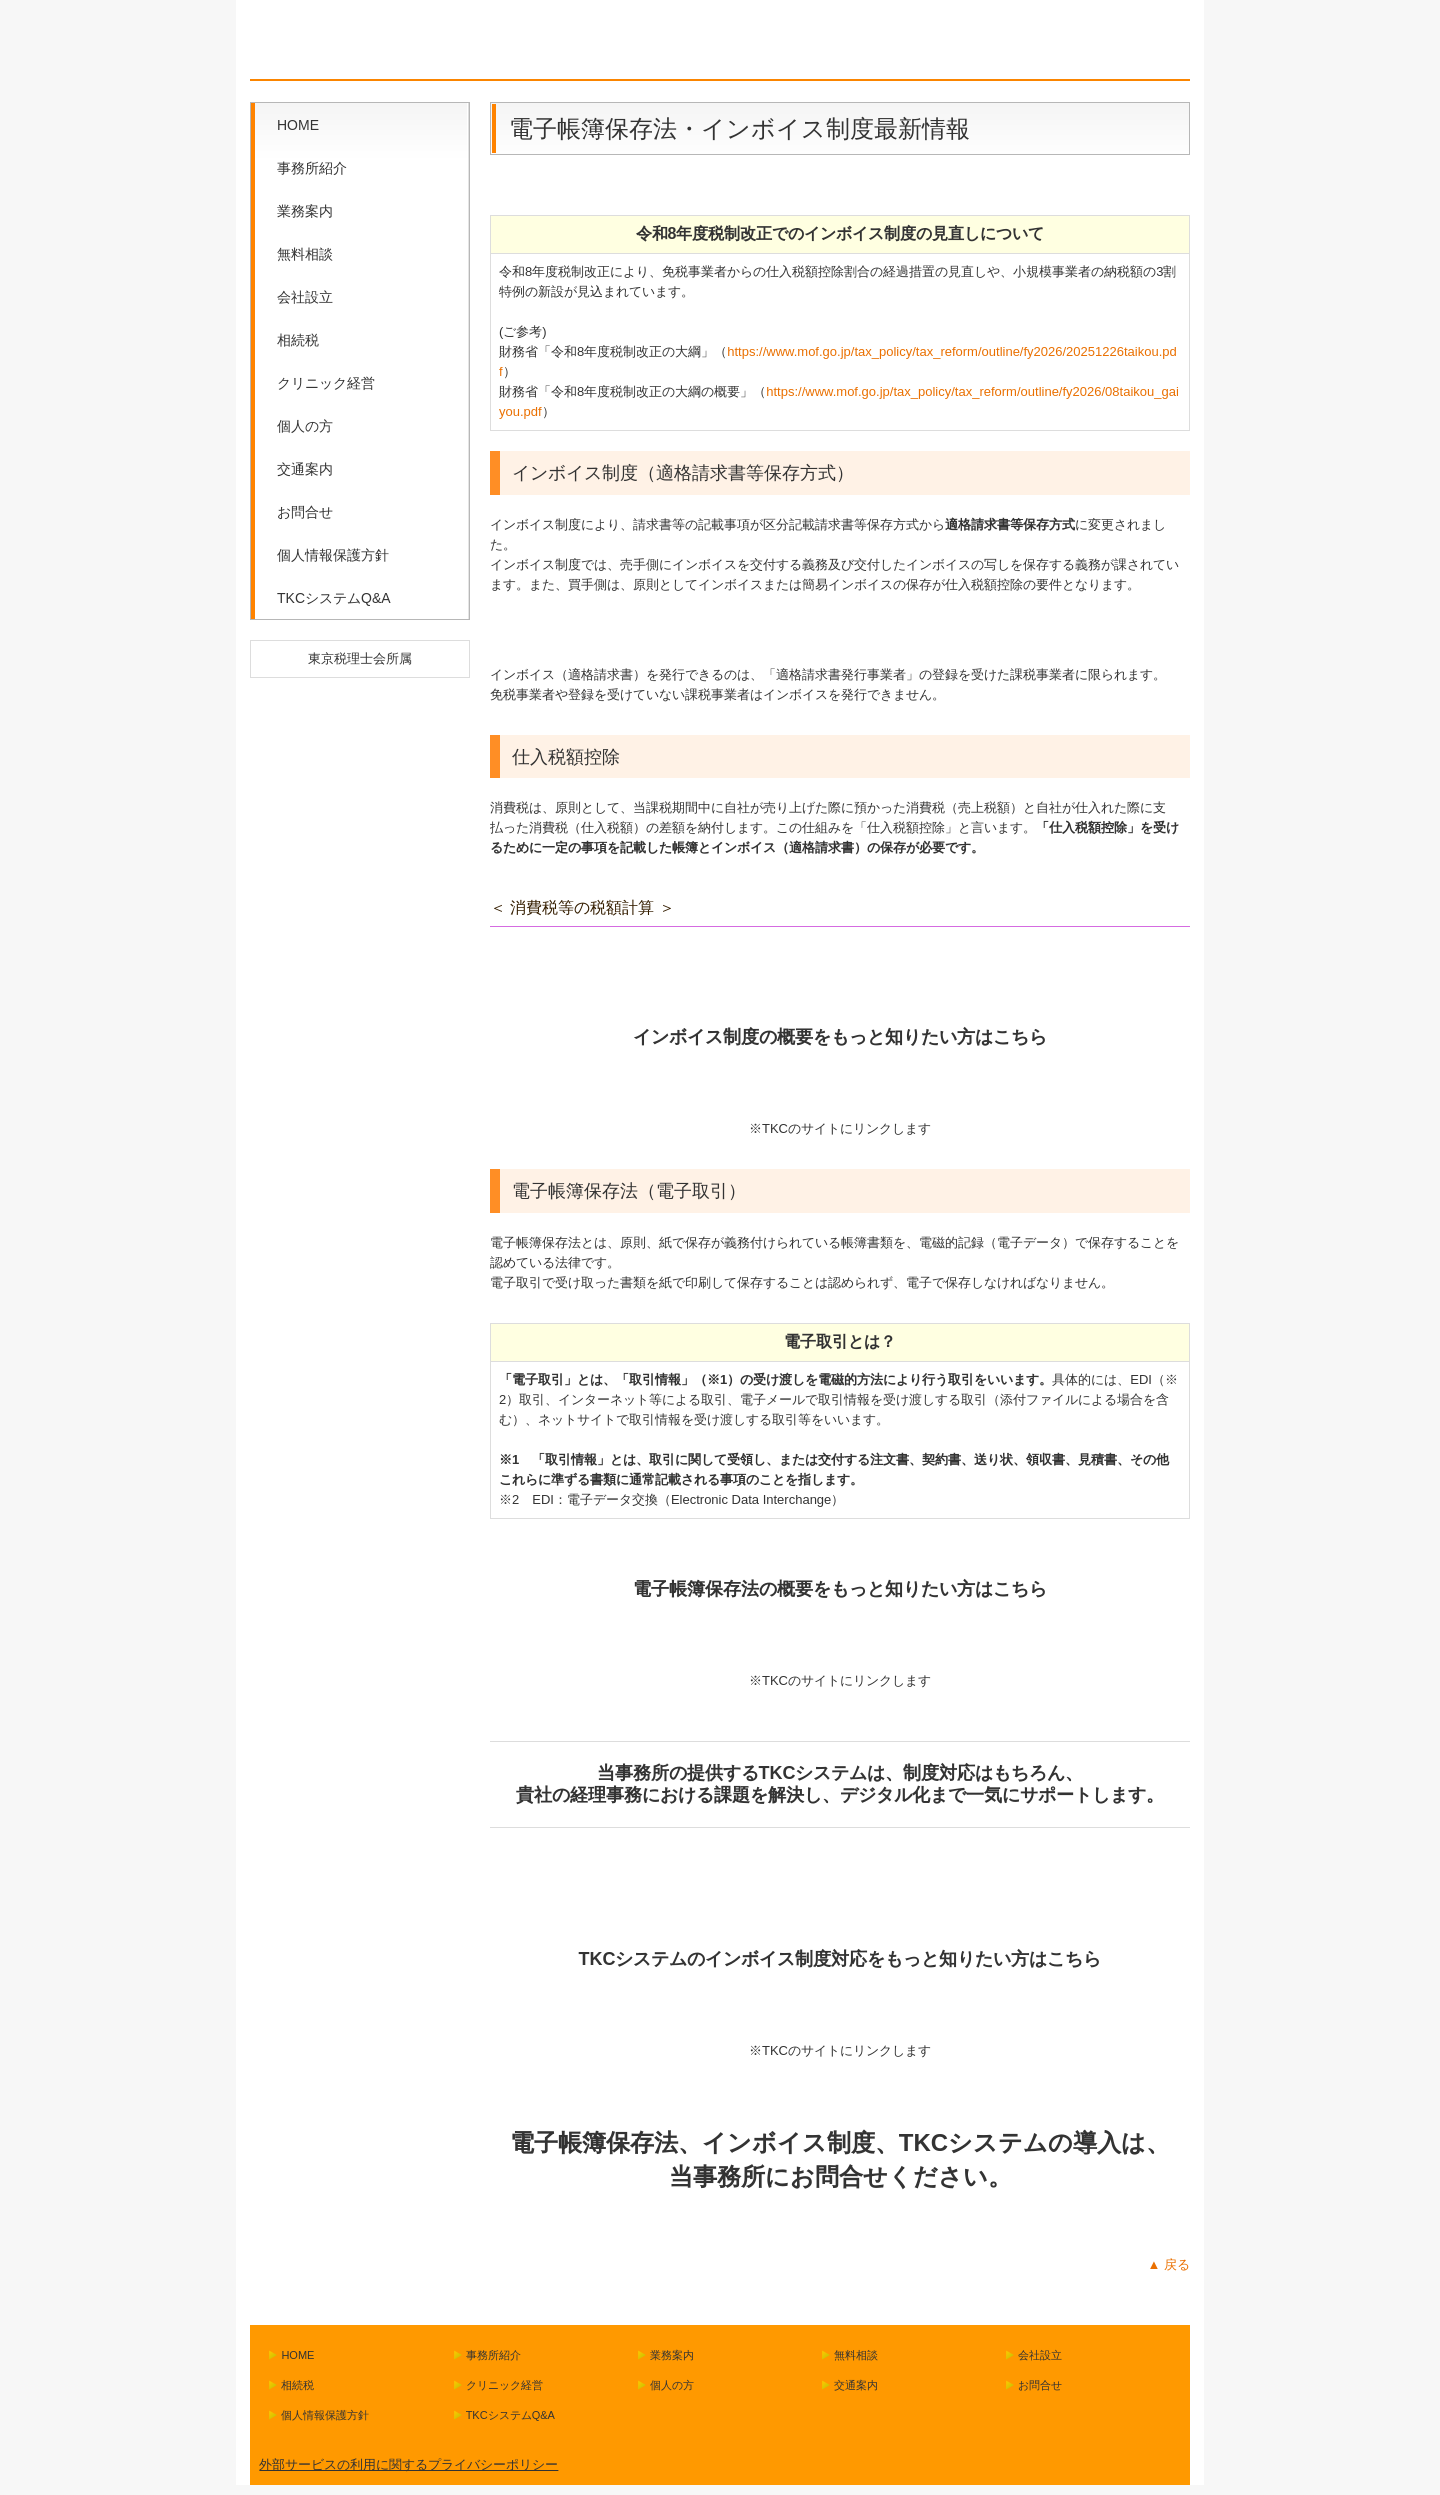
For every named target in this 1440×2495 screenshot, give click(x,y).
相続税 (298, 340)
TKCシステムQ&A (334, 598)
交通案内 (305, 469)
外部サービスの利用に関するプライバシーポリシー (408, 2464)
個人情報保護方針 (333, 555)
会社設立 (305, 297)
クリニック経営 (326, 383)
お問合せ (305, 512)
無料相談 (305, 254)
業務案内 (305, 211)
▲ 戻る (1169, 2264)
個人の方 (305, 426)
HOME (298, 125)
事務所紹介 (312, 168)
